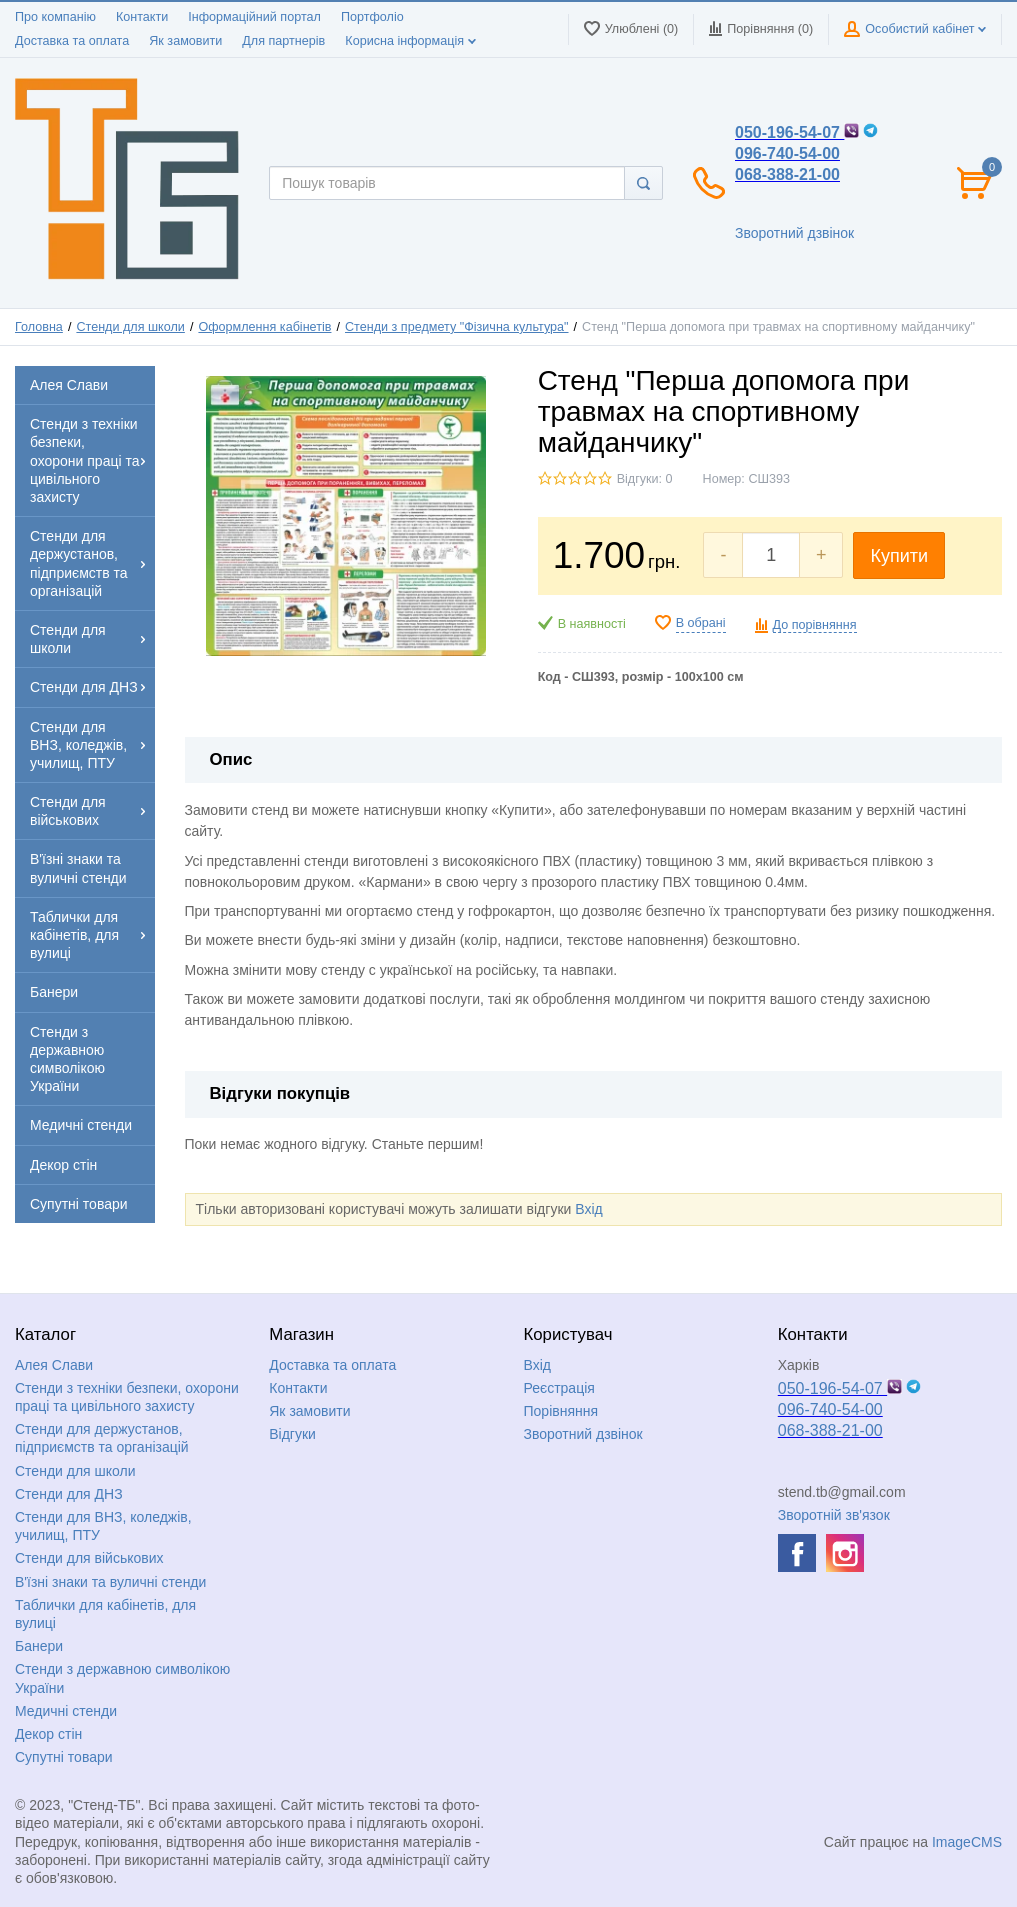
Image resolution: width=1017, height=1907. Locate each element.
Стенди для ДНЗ (69, 1494)
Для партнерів (283, 41)
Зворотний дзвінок (794, 233)
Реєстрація (559, 1388)
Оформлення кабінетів (264, 327)
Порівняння (561, 1411)
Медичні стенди (66, 1711)
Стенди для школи (130, 327)
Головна (39, 327)
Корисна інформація (410, 41)
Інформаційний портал (254, 17)
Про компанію (55, 17)
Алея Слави (54, 1365)
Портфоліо (372, 17)
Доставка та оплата (72, 41)
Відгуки (292, 1434)
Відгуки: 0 (645, 479)
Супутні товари (64, 1757)
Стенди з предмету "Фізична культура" (457, 327)
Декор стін (48, 1734)
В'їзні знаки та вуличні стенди (110, 1582)
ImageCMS (967, 1842)
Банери (39, 1646)
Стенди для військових (89, 1558)
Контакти (142, 17)
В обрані (701, 623)
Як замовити (185, 41)
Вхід (588, 1209)
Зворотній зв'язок (834, 1515)
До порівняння (815, 625)
